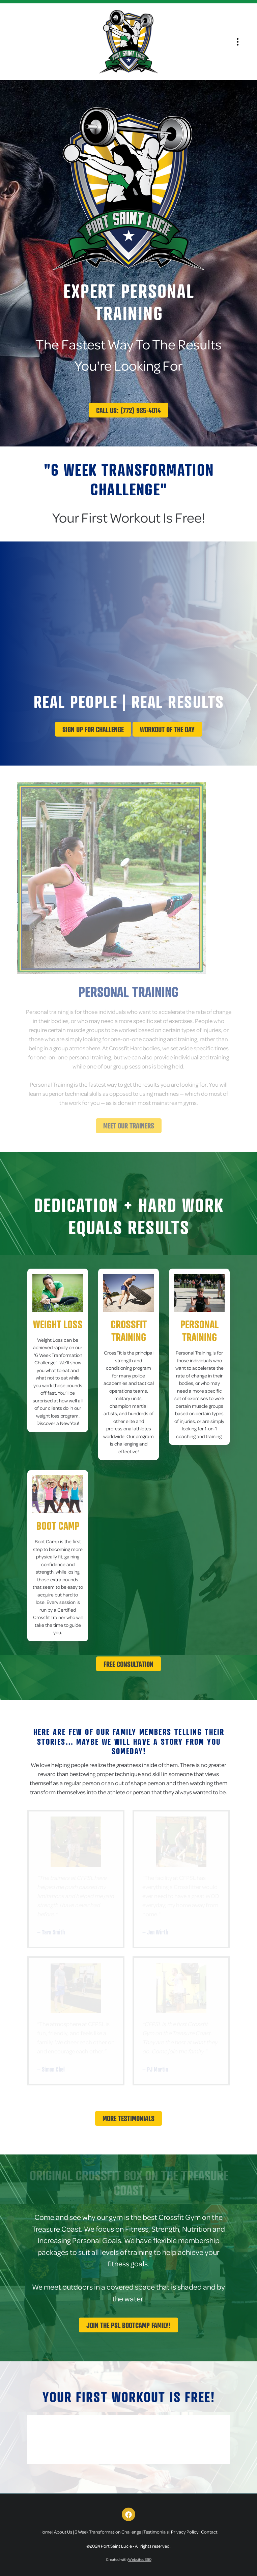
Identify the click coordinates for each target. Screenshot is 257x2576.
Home (45, 2532)
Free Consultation (128, 1664)
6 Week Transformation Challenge (108, 2532)
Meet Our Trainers (128, 1125)
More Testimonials (128, 2118)
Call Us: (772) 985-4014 (128, 410)
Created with (128, 2559)
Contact (209, 2532)
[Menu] (238, 42)
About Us (63, 2532)
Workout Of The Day (167, 729)
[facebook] (128, 2514)
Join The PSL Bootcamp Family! (128, 2325)
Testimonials (156, 2532)
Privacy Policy (185, 2532)
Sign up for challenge (93, 729)
